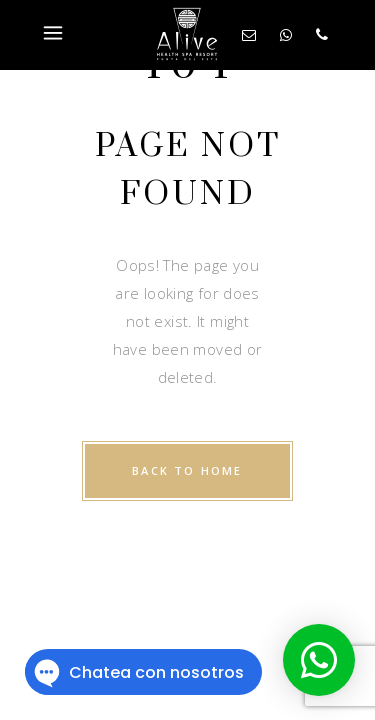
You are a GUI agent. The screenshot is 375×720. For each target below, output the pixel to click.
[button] (319, 660)
